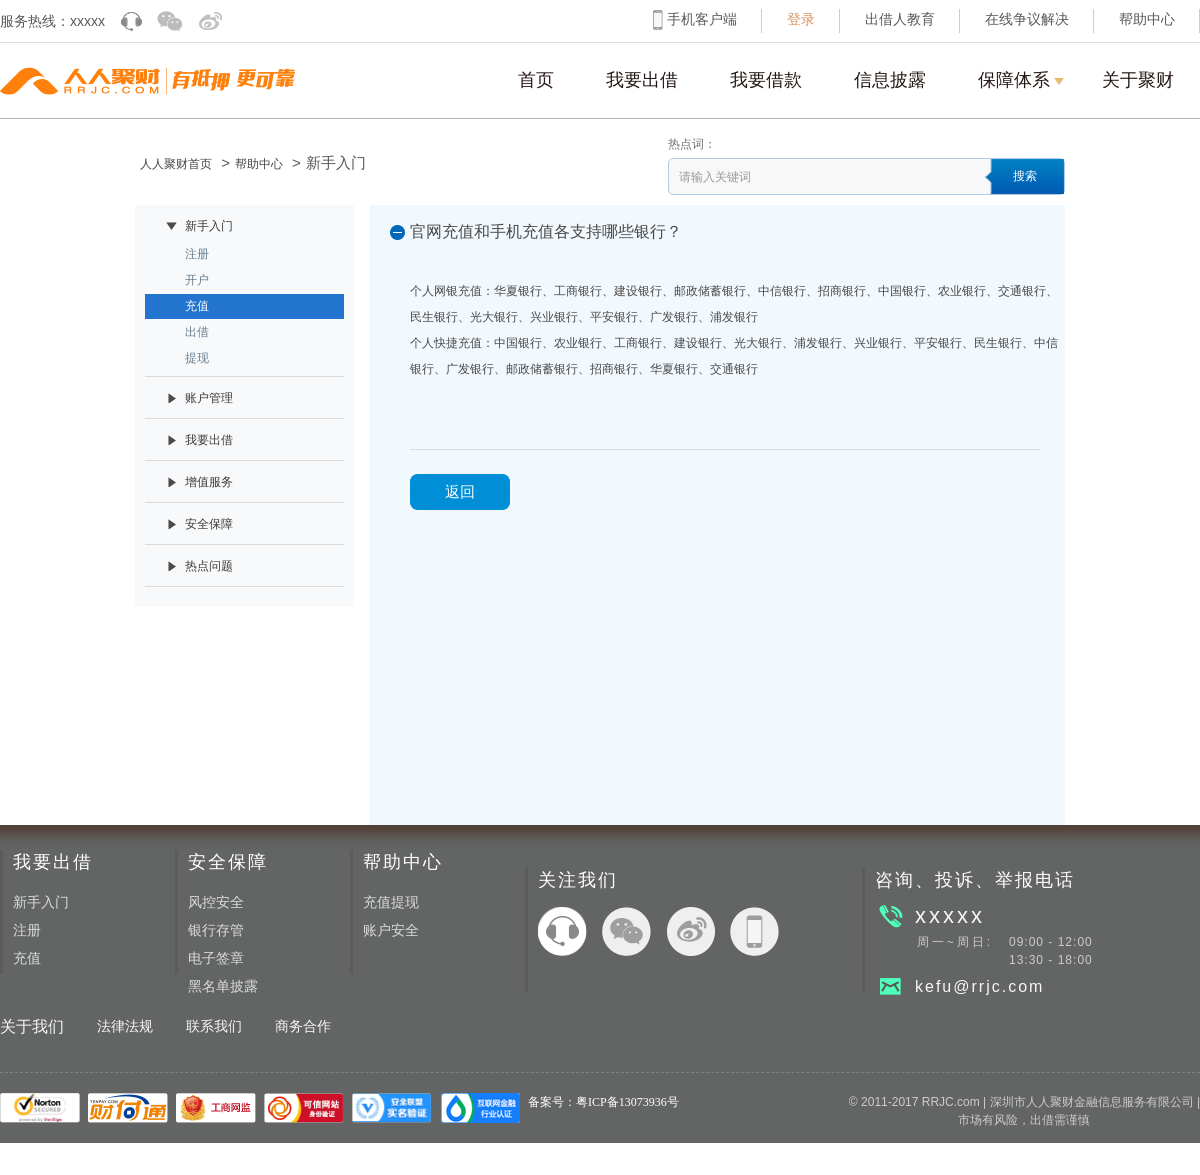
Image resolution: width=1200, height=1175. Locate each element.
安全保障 (228, 862)
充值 (27, 958)
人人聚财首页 (176, 164)
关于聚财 (1138, 80)
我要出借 (642, 80)
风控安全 (216, 902)
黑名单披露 (223, 986)
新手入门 (41, 902)
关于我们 (32, 1026)
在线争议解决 (1027, 19)
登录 (801, 19)
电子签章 (216, 958)
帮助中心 (1147, 19)
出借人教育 (900, 19)
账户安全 (391, 930)
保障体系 (1021, 94)
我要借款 (766, 80)
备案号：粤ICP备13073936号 (603, 1102)
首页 (536, 80)
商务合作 (303, 1026)
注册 (27, 930)
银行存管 (216, 930)
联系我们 (214, 1026)
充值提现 (391, 902)
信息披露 (890, 80)
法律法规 (125, 1026)
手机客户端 (702, 19)
